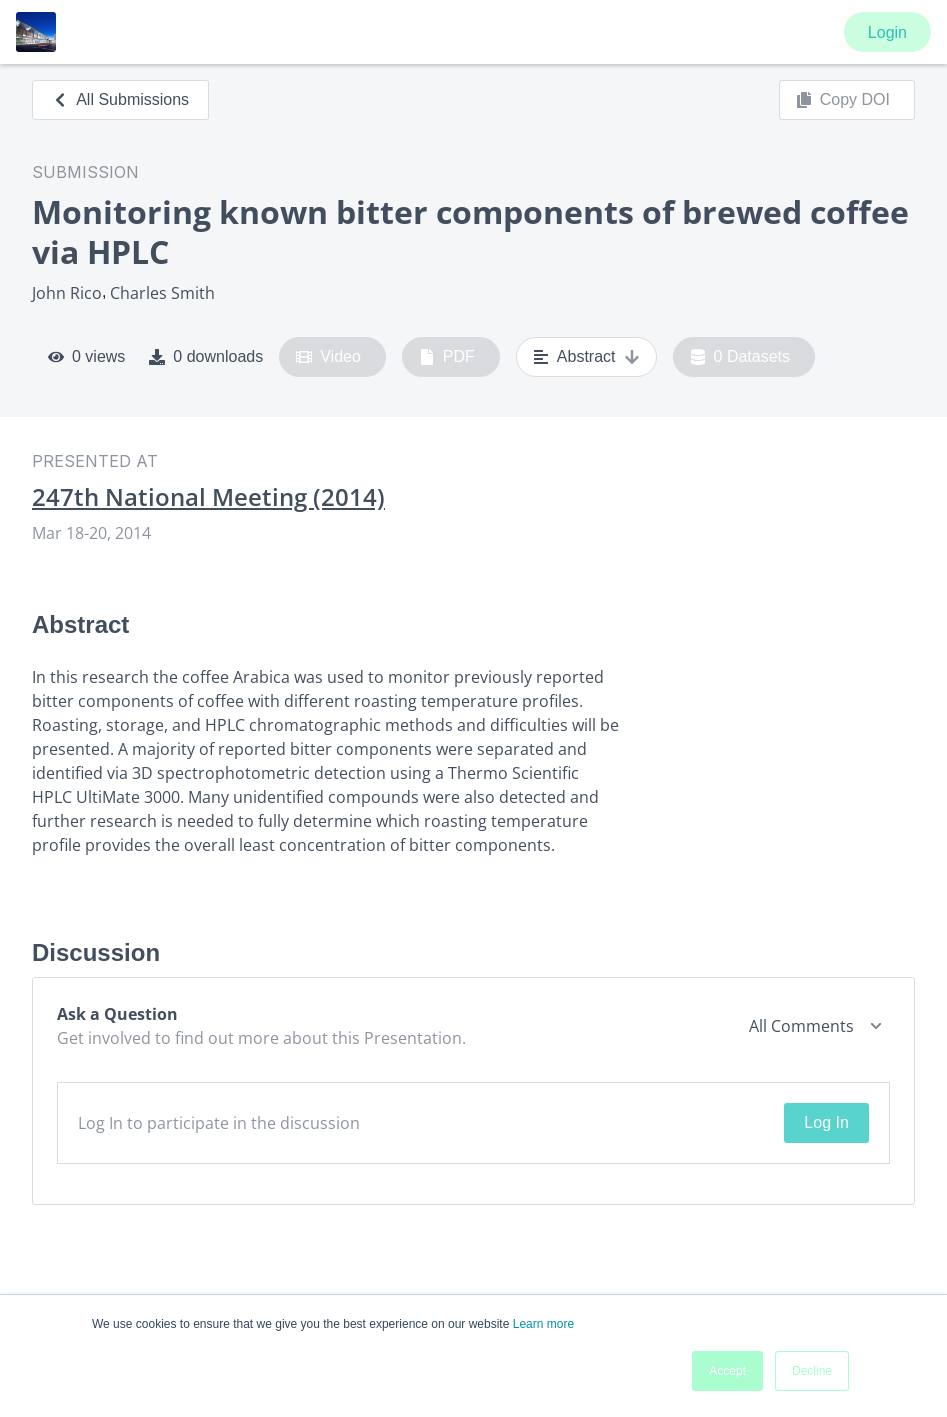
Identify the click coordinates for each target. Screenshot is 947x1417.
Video (328, 357)
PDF (447, 357)
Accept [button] (727, 1371)
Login (887, 32)
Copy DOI (843, 100)
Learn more (543, 1324)
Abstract (586, 357)
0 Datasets (740, 357)
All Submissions (120, 99)
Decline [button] (812, 1371)
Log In (826, 1122)
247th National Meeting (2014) (208, 497)
